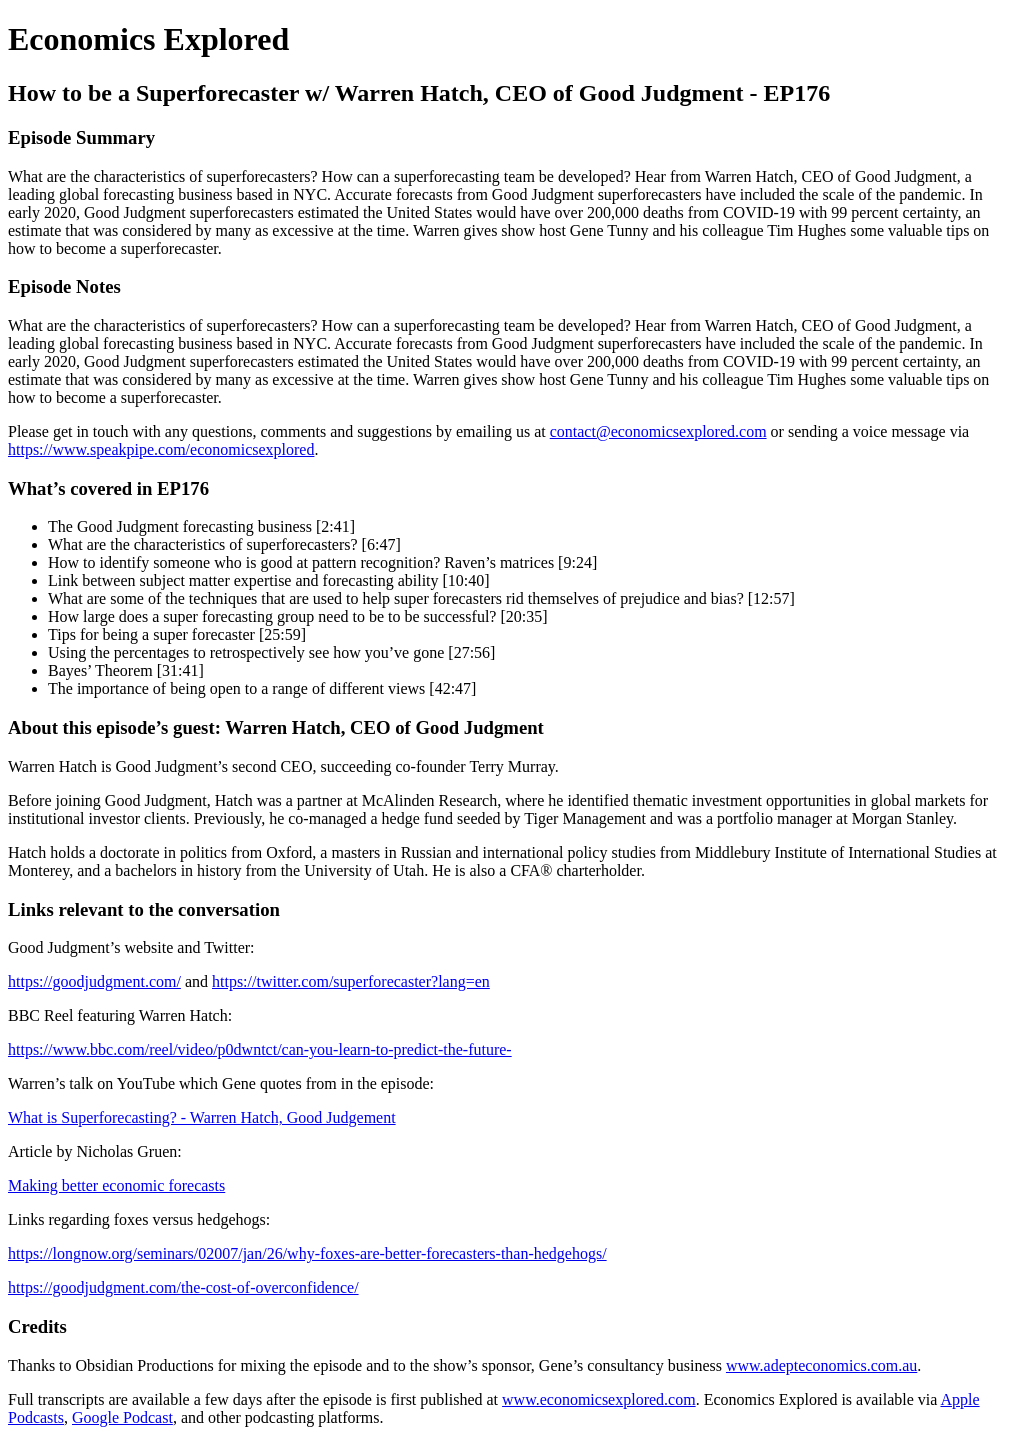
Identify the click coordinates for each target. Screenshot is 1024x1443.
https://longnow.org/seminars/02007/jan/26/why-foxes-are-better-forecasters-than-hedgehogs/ (307, 1253)
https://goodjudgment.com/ (94, 981)
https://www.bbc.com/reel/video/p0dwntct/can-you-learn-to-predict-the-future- (260, 1049)
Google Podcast (122, 1417)
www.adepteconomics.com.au (821, 1365)
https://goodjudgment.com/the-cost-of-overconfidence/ (183, 1287)
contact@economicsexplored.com (658, 431)
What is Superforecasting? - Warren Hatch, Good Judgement (202, 1117)
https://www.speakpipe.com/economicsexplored (161, 449)
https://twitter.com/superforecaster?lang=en (351, 981)
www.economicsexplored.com (599, 1399)
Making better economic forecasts (116, 1185)
